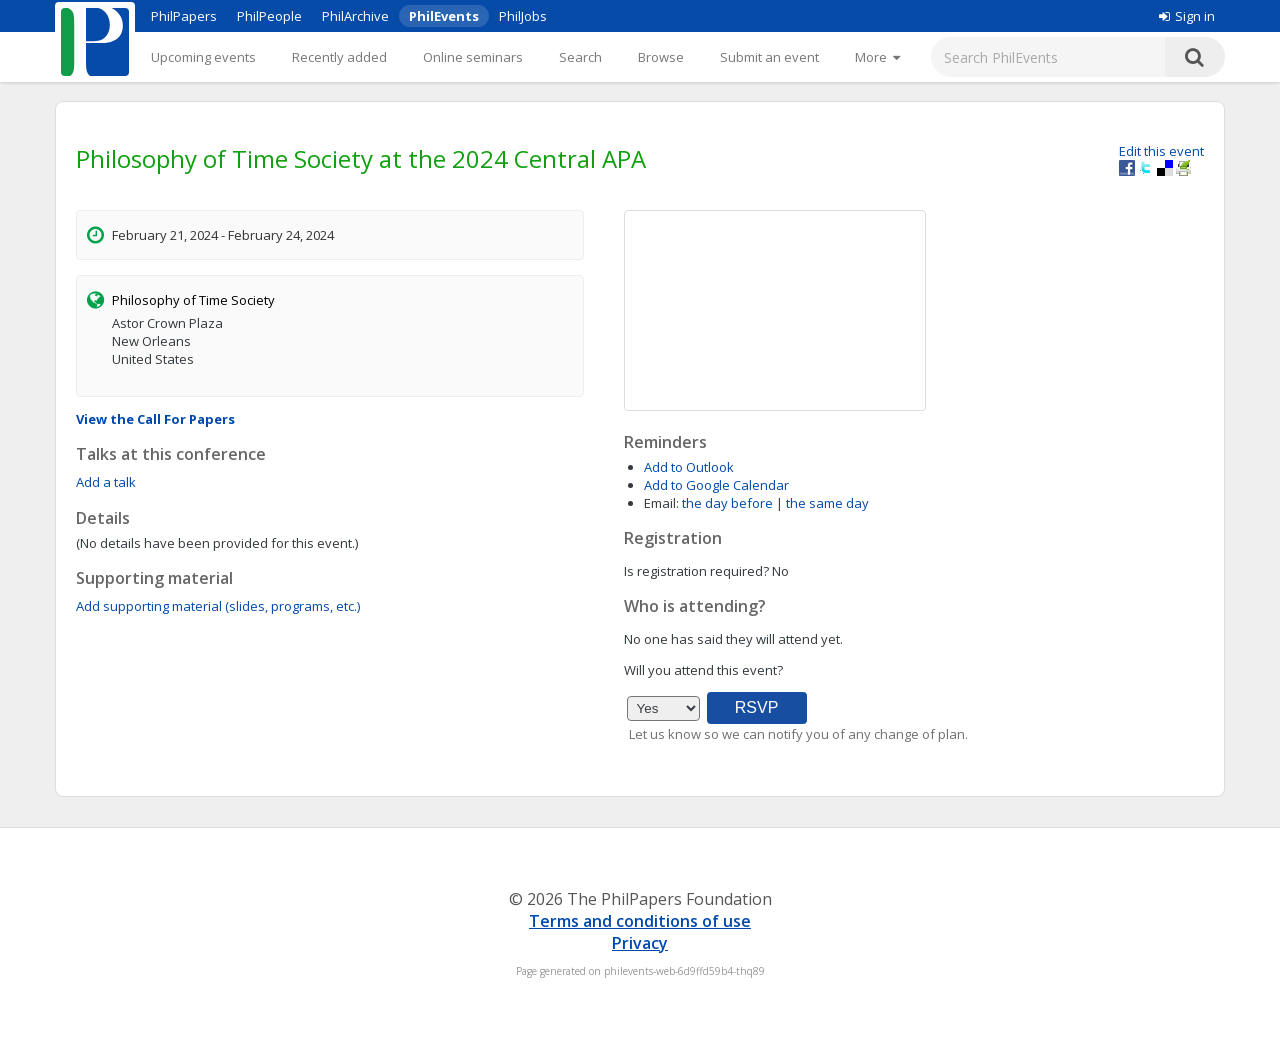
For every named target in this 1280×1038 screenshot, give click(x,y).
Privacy (640, 943)
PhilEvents (444, 16)
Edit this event (1161, 151)
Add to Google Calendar (716, 485)
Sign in (1187, 16)
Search (580, 57)
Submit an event (769, 57)
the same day (827, 503)
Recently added (339, 57)
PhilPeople (269, 16)
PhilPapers (184, 16)
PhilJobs (523, 16)
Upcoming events (203, 57)
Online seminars (473, 57)
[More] (877, 57)
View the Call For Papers (155, 419)
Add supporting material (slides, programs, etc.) (218, 606)
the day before (727, 503)
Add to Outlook (689, 467)
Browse (661, 57)
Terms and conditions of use (640, 921)
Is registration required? (696, 571)
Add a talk (106, 482)
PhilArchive (355, 16)
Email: (661, 503)
